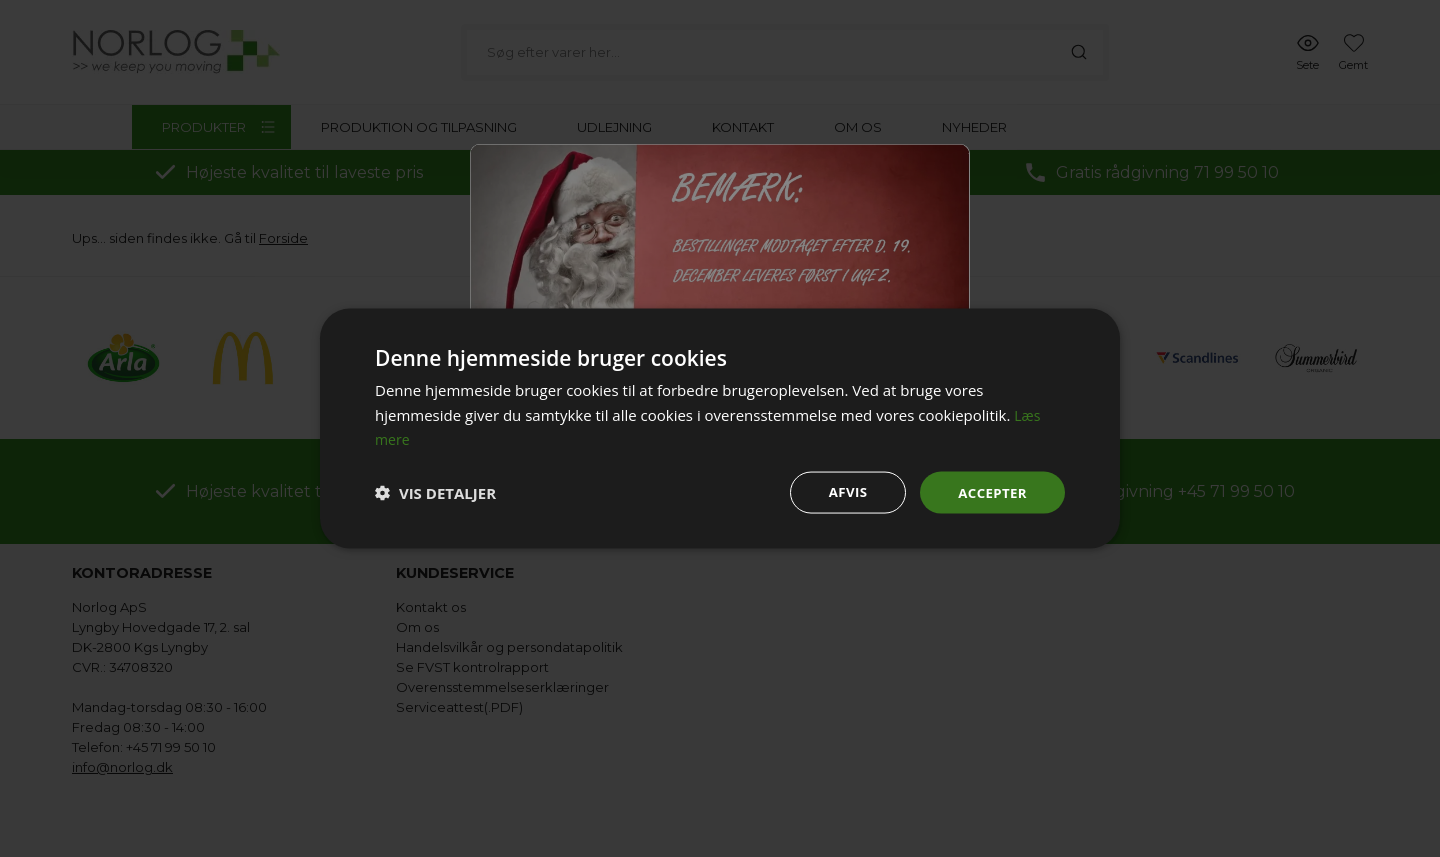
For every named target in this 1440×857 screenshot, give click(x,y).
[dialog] (720, 428)
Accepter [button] (990, 491)
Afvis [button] (843, 491)
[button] (435, 493)
